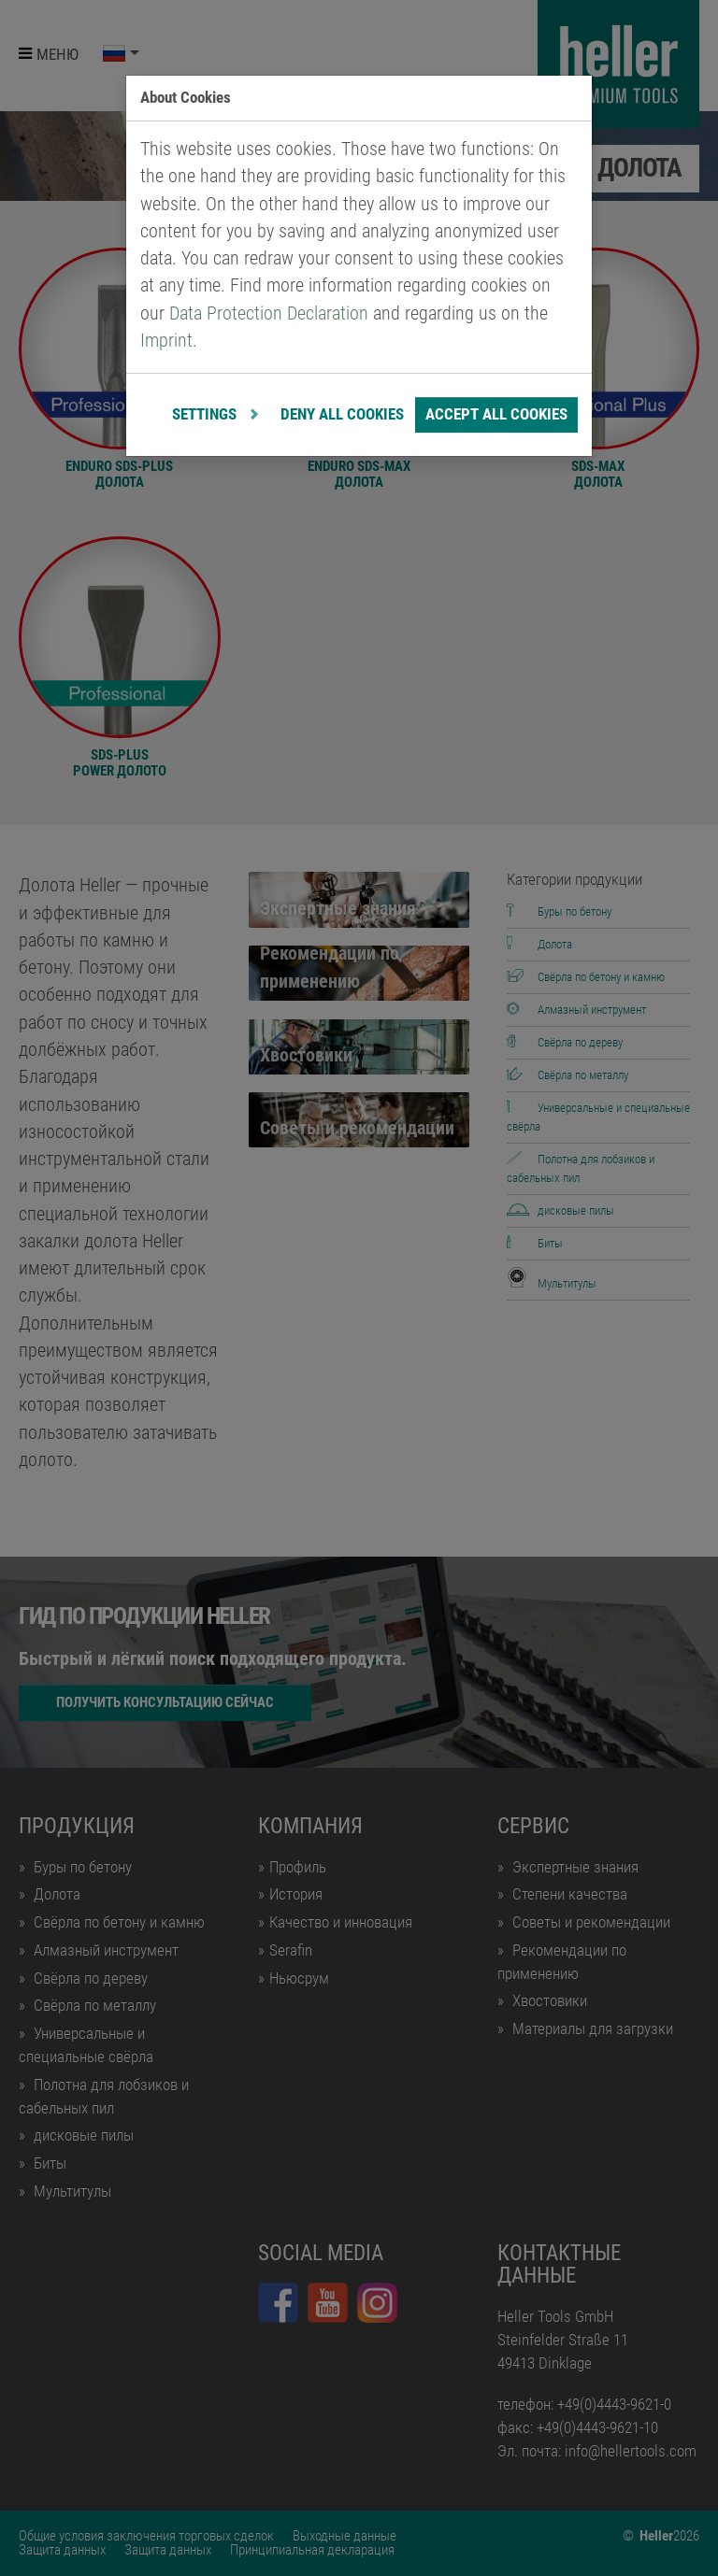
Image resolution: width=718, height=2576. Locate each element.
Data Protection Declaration (268, 313)
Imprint (166, 340)
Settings (206, 414)
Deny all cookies (342, 414)
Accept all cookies (496, 414)
